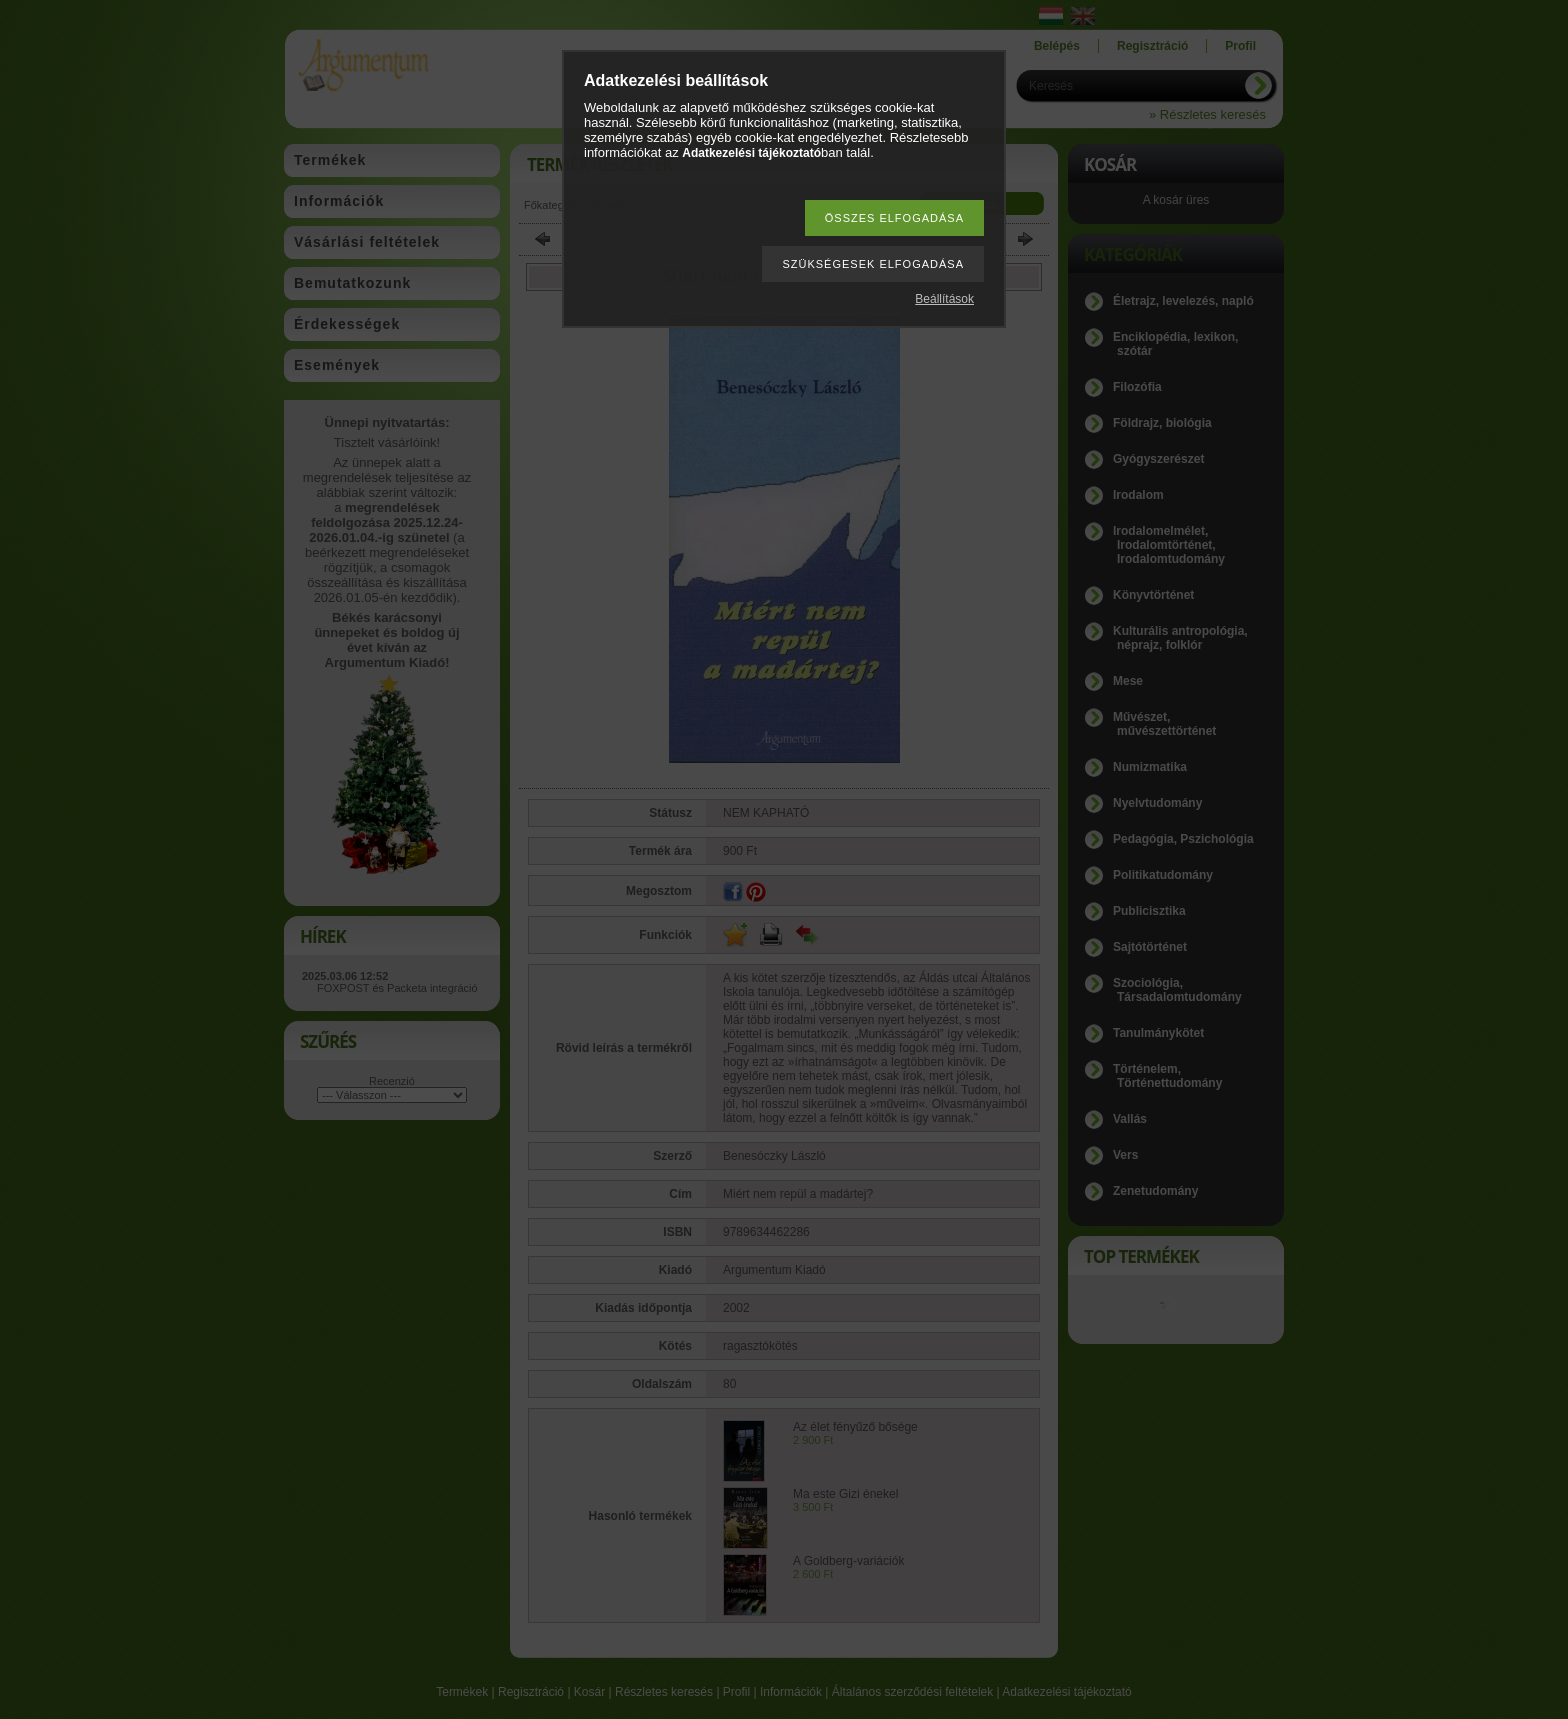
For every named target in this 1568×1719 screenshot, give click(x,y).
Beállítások (944, 299)
